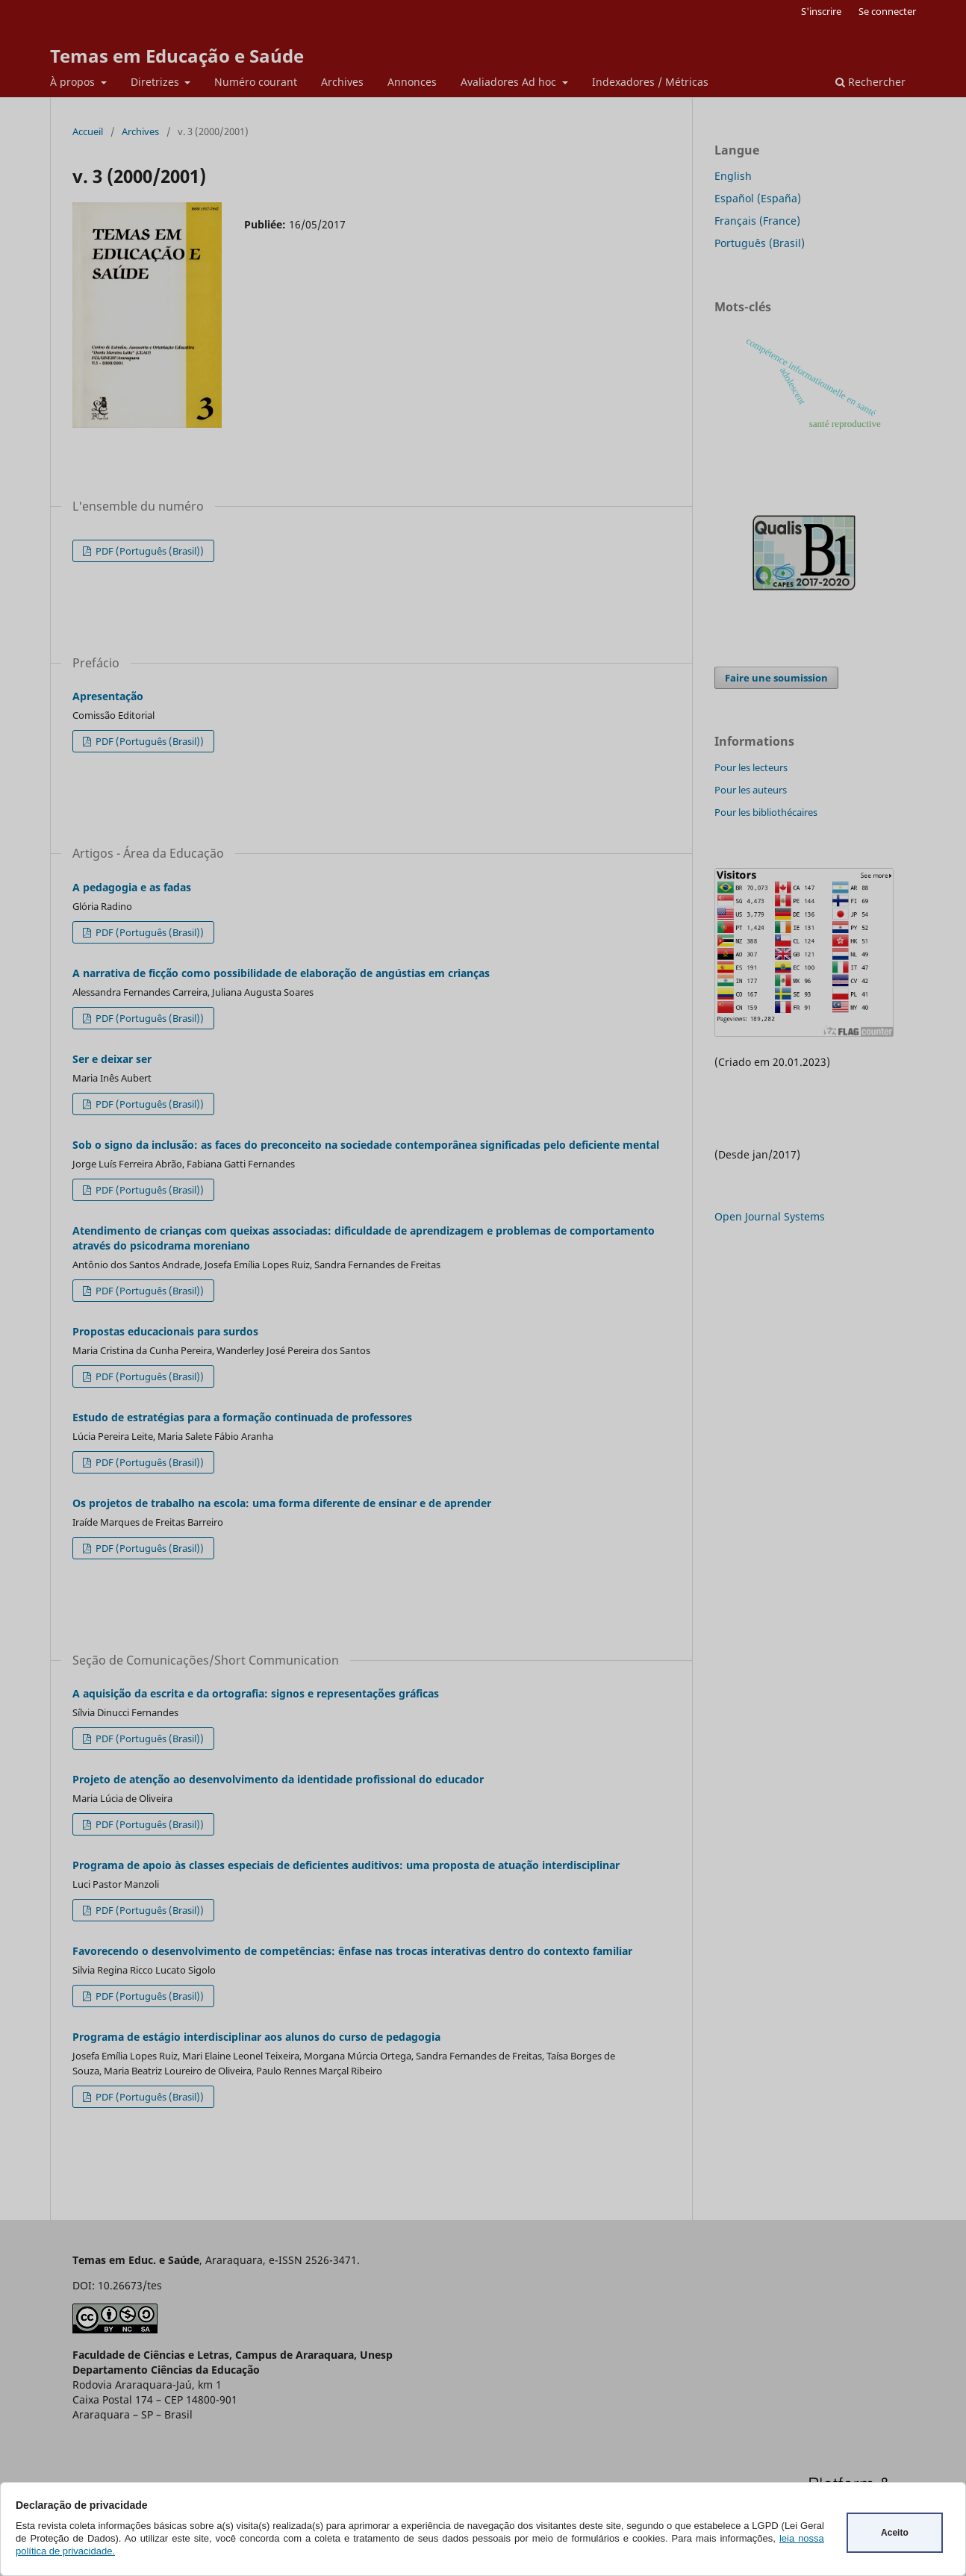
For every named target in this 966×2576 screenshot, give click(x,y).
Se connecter (887, 11)
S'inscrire (821, 11)
